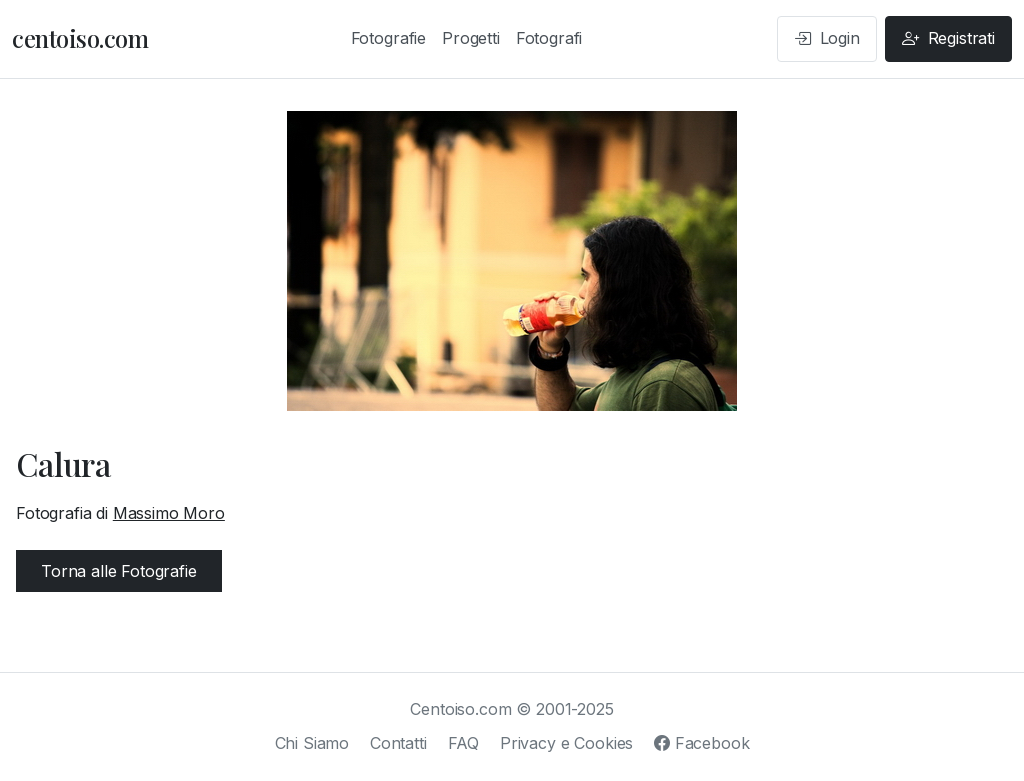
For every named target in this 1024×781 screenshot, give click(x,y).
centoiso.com (80, 38)
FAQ (464, 743)
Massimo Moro (169, 513)
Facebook (701, 743)
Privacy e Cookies (566, 743)
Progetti (471, 38)
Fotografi (549, 38)
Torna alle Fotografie (119, 571)
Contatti (398, 743)
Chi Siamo (312, 743)
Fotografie (388, 38)
